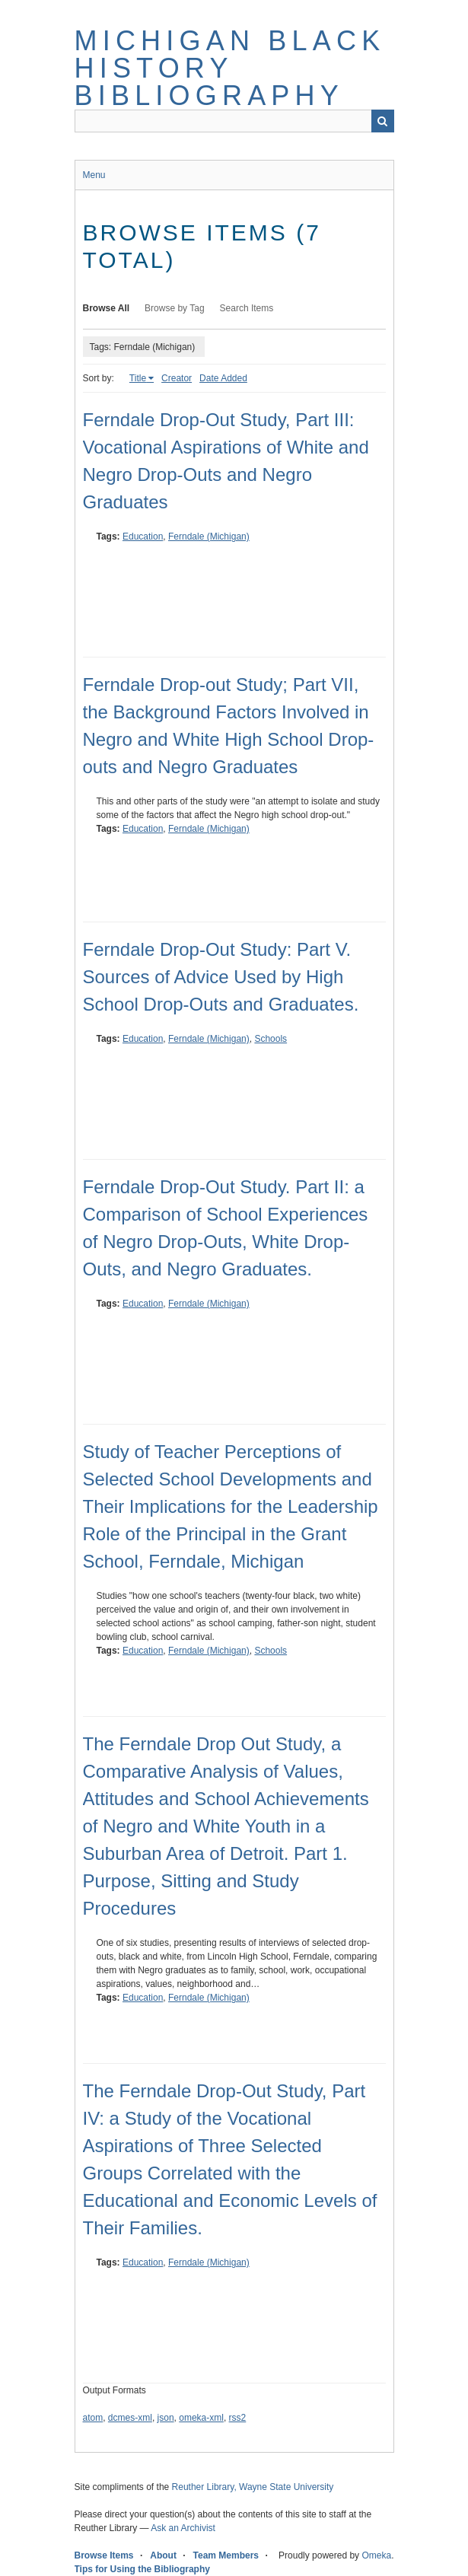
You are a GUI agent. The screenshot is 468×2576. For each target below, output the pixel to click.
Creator (176, 378)
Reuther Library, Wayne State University (253, 2487)
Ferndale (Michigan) (209, 536)
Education (143, 536)
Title (137, 378)
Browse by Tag (175, 308)
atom (93, 2417)
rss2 (238, 2417)
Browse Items (104, 2555)
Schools (270, 1038)
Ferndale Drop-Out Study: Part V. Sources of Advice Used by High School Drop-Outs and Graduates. (221, 976)
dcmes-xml (130, 2417)
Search (382, 121)
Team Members (226, 2555)
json (166, 2417)
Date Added (223, 378)
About (163, 2555)
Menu (94, 175)
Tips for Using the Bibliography (142, 2569)
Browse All (106, 308)
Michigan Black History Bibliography (230, 68)
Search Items (247, 308)
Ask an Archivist (183, 2528)
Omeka (376, 2555)
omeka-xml (201, 2417)
